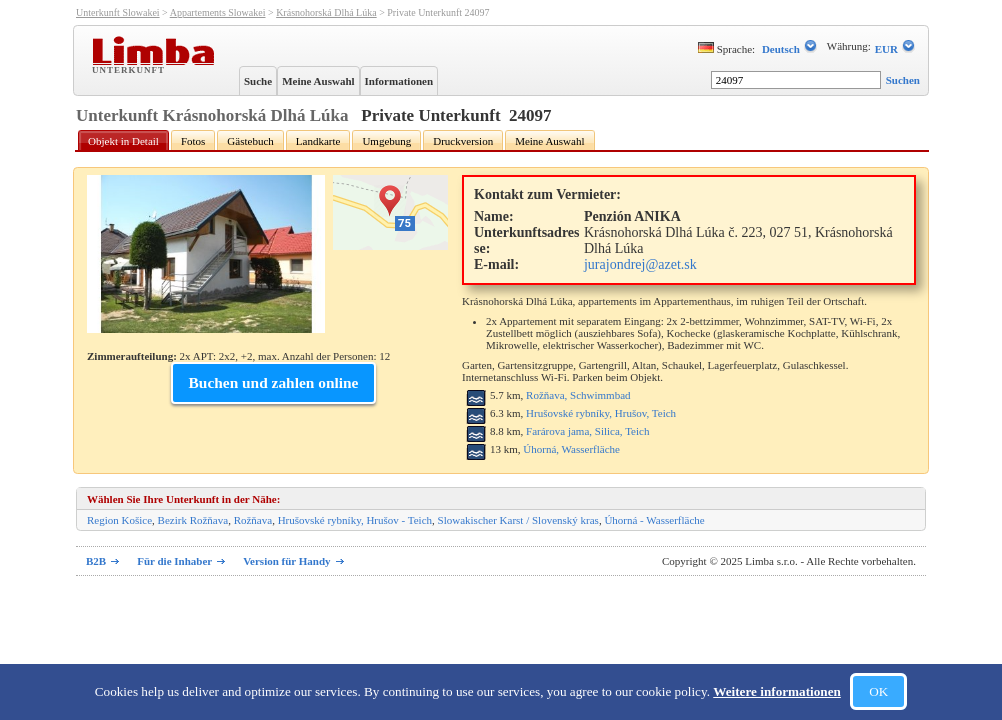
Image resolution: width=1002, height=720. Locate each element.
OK (878, 691)
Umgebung (386, 141)
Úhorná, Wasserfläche (571, 449)
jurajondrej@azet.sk (640, 264)
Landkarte (318, 141)
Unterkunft (130, 69)
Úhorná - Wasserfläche (654, 520)
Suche (258, 81)
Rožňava (253, 520)
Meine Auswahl (318, 81)
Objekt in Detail (123, 141)
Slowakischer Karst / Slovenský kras (518, 520)
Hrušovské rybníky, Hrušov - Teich (355, 520)
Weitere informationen (777, 691)
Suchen (903, 80)
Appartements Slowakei (218, 12)
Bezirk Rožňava (193, 520)
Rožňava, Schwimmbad (578, 395)
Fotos (193, 141)
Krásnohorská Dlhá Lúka (326, 12)
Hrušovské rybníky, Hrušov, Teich (601, 413)
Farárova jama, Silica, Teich (587, 431)
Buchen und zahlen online (274, 382)
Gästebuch (250, 141)
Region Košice (119, 520)
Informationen (399, 81)
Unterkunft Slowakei (118, 12)
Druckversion (463, 141)
